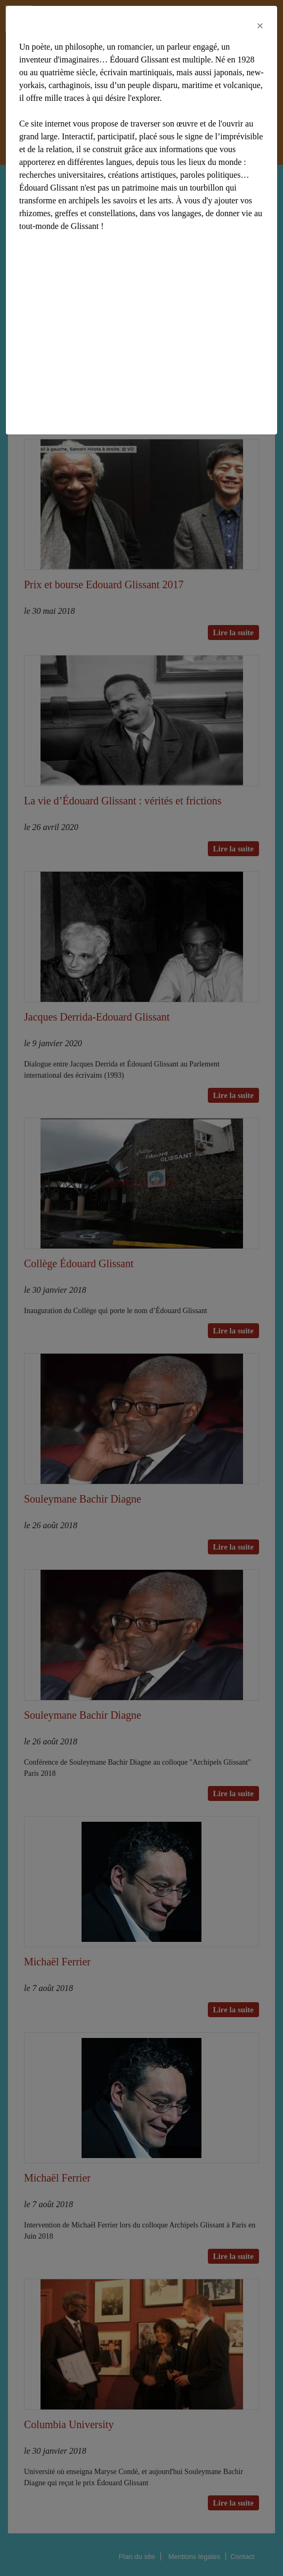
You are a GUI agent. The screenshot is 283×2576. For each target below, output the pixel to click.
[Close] (260, 25)
